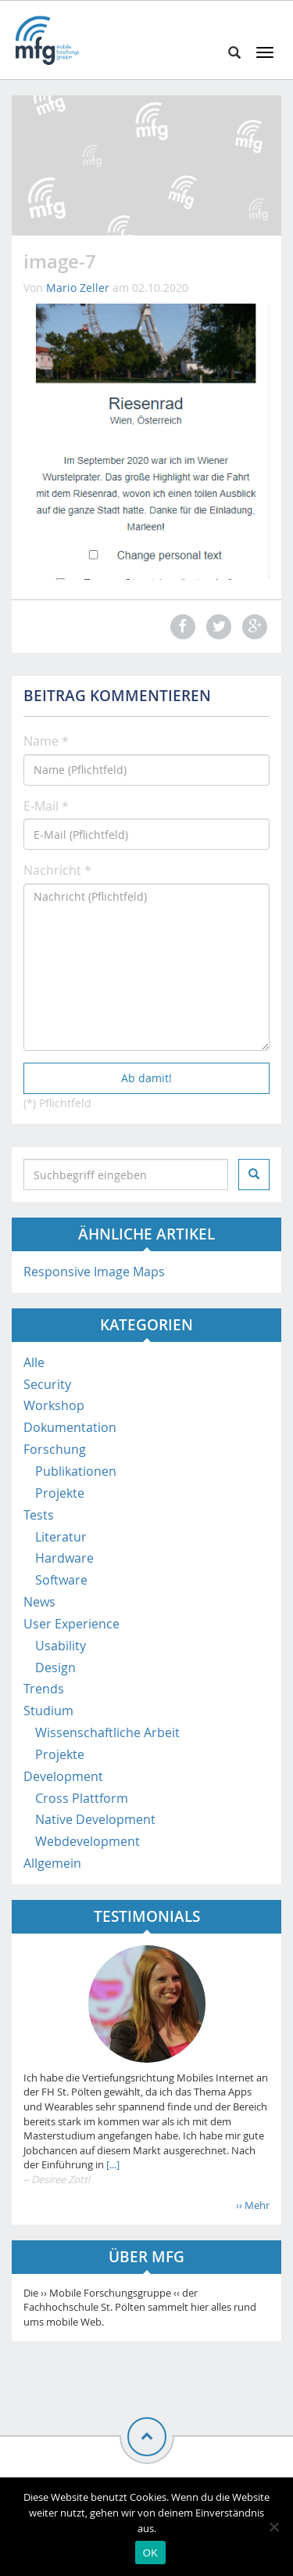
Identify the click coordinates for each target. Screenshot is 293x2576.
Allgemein (52, 1863)
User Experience (71, 1623)
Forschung (54, 1449)
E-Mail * (46, 806)
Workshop (53, 1405)
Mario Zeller (77, 287)
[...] (112, 2164)
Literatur (61, 1536)
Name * (46, 741)
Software (61, 1579)
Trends (43, 1688)
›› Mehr (253, 2205)
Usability (60, 1645)
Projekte (59, 1493)
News (39, 1601)
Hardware (64, 1558)
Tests (38, 1515)
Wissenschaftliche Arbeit (107, 1732)
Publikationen (75, 1471)
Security (47, 1384)
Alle (34, 1362)
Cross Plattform (81, 1798)
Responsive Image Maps (94, 1271)
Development (63, 1776)
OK (150, 2553)
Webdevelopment (87, 1841)
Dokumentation (69, 1427)
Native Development (95, 1819)
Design (55, 1667)
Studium (48, 1710)
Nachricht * (57, 870)
